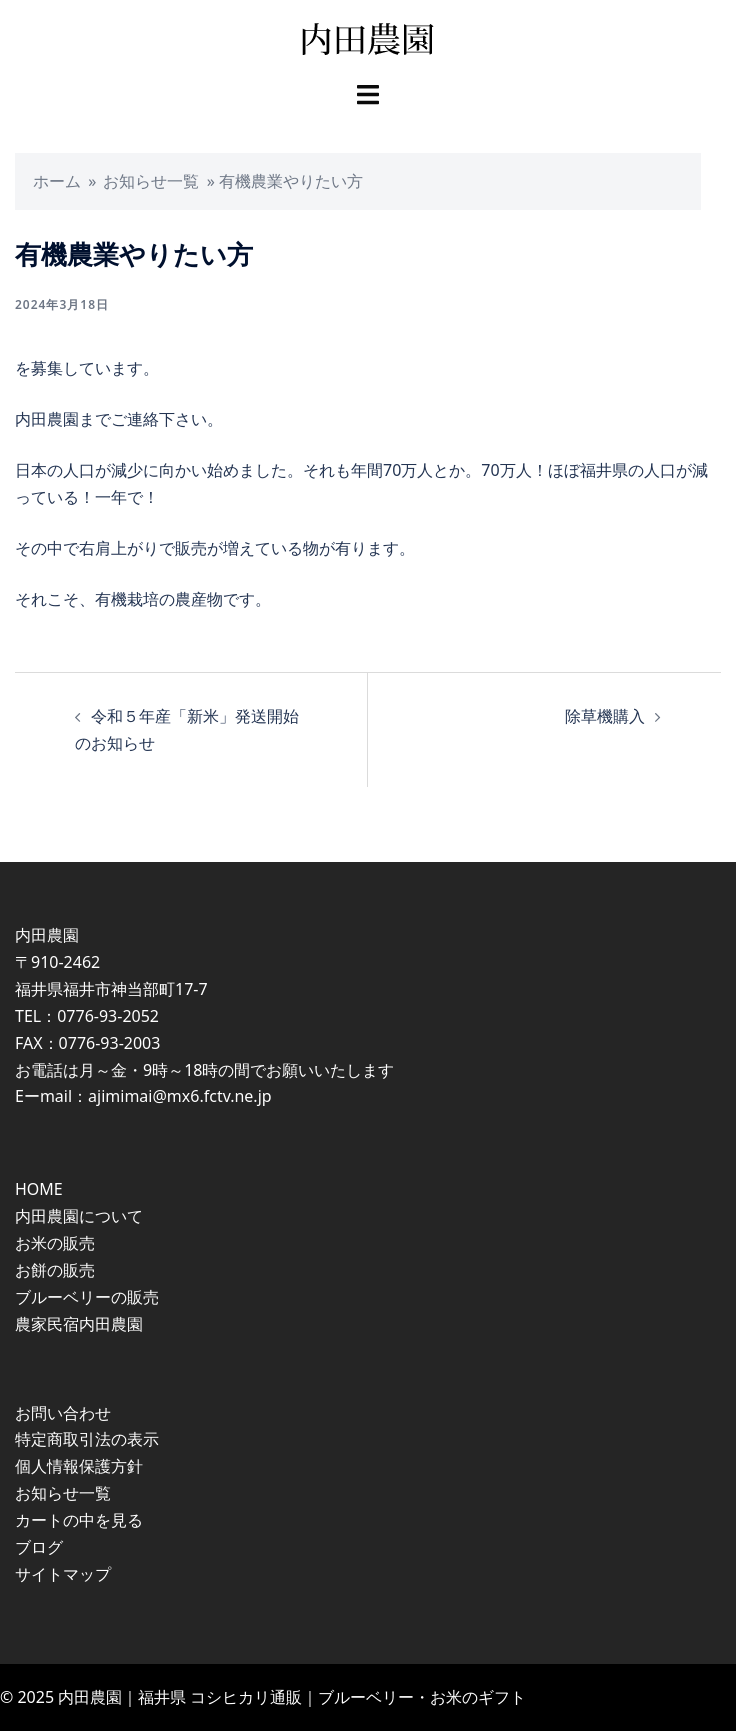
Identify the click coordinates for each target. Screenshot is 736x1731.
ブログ (39, 1547)
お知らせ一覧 (151, 181)
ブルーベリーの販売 (87, 1297)
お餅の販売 (55, 1270)
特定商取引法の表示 (87, 1439)
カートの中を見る (79, 1520)
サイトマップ (63, 1574)
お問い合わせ (63, 1413)
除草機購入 (605, 716)
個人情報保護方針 (79, 1466)
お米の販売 (55, 1243)
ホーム (57, 181)
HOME (39, 1189)
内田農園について (79, 1216)
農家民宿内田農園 (79, 1324)
